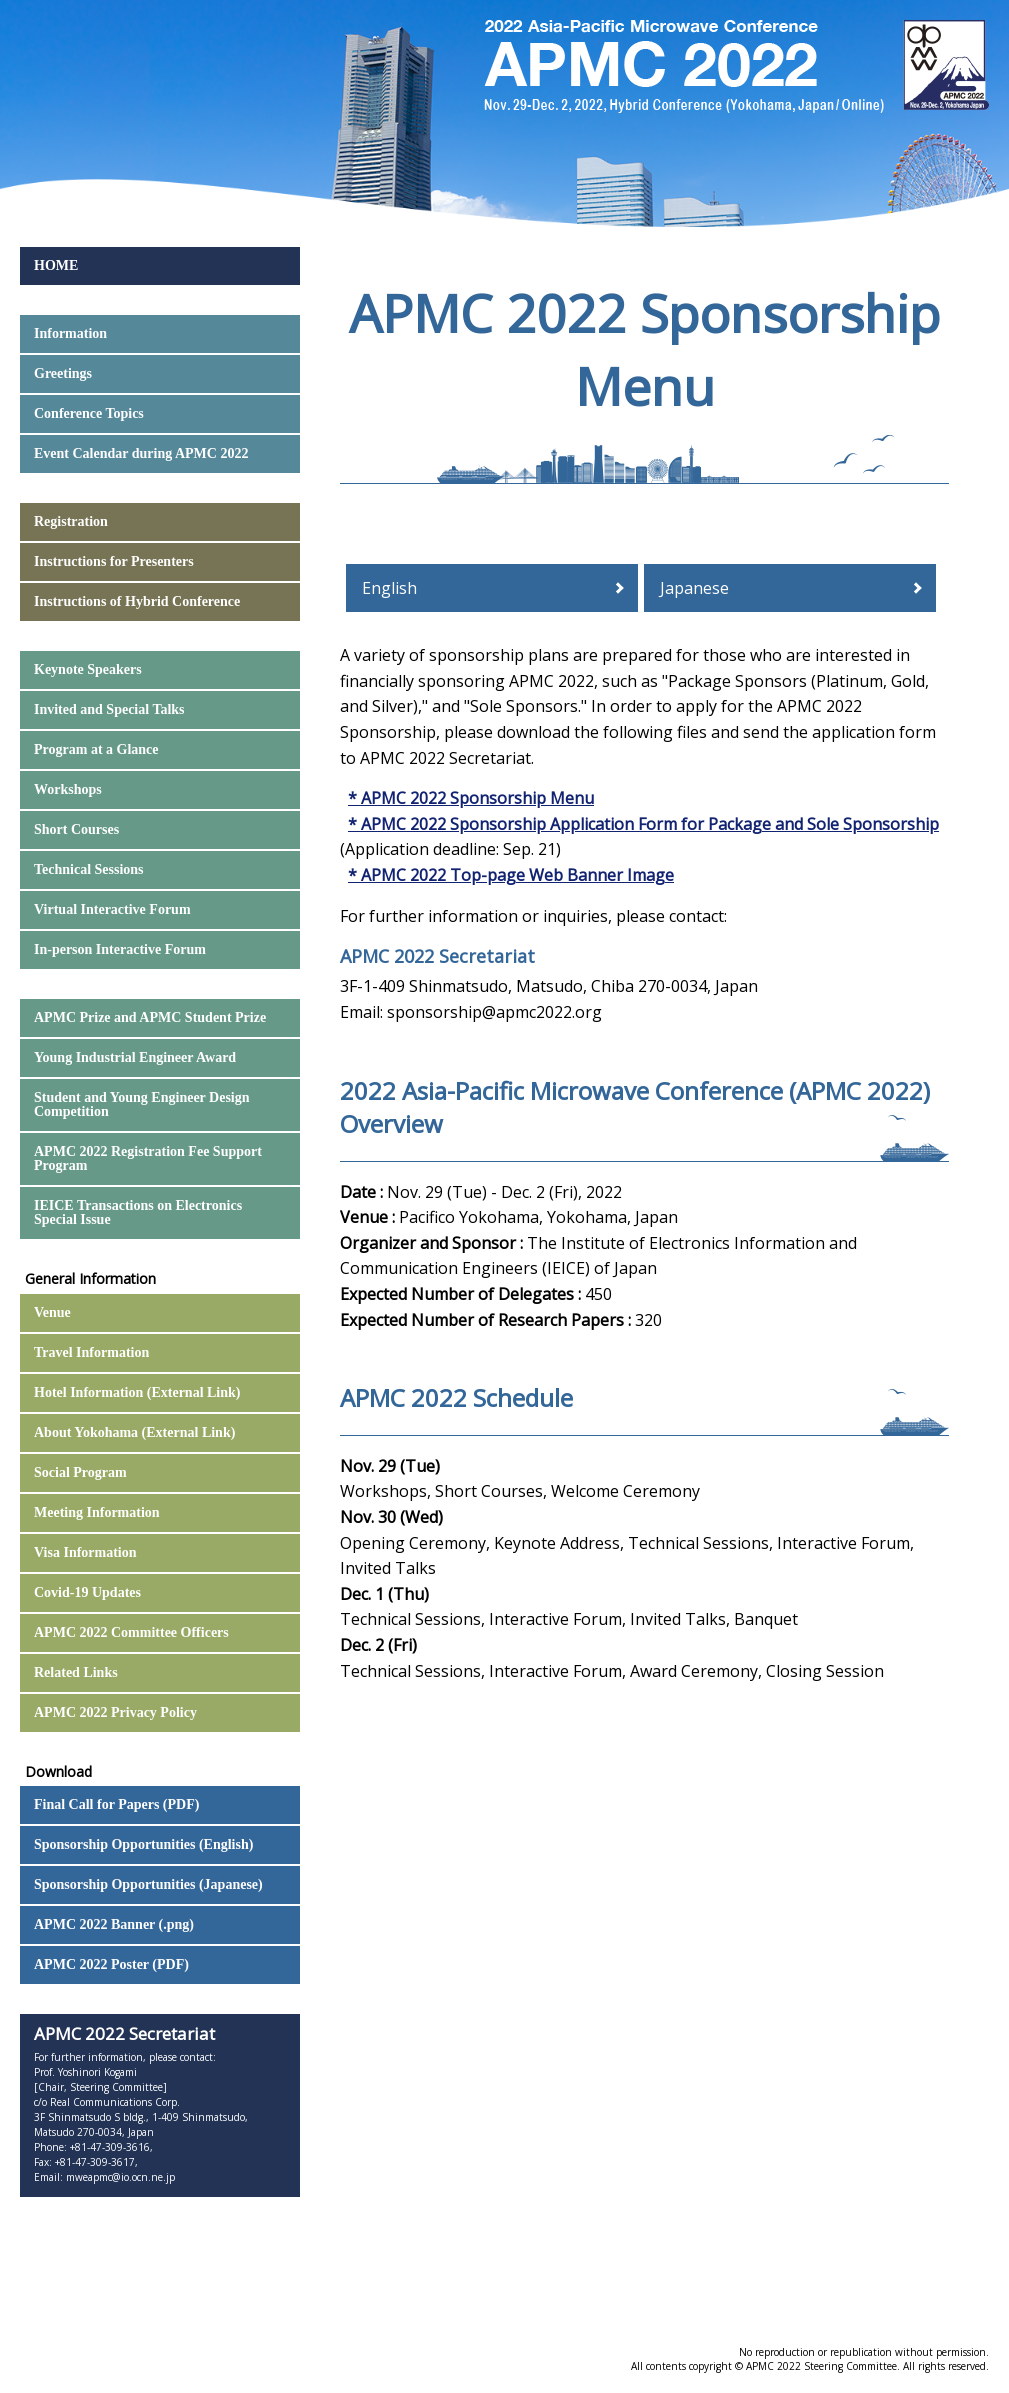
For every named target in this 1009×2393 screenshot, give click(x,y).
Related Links (76, 1672)
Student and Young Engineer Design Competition (142, 1104)
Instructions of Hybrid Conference (137, 601)
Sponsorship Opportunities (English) (143, 1844)
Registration (71, 521)
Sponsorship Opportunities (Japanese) (148, 1884)
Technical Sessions (89, 869)
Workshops (68, 789)
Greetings (63, 373)
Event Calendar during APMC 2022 (141, 453)
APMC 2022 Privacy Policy (115, 1712)
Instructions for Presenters (114, 561)
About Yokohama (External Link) (134, 1432)
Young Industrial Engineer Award (135, 1057)
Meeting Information (97, 1512)
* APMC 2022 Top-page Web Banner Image (511, 875)
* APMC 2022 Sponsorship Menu (471, 798)
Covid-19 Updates (87, 1592)
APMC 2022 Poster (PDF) (111, 1964)
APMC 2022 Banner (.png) (114, 1924)
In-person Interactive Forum (120, 949)
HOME (56, 265)
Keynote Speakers (88, 669)
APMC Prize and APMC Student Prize (150, 1017)
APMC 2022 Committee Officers (131, 1632)
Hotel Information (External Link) (137, 1392)
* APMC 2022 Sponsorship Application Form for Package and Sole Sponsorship (643, 824)
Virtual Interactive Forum (112, 909)
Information (70, 333)
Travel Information (91, 1352)
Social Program (80, 1472)
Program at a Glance (96, 749)
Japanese (694, 588)
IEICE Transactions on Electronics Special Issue (138, 1212)
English (389, 588)
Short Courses (76, 829)
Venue (52, 1312)
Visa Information (85, 1552)
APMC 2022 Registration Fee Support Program (148, 1158)
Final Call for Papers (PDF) (116, 1804)
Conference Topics (89, 413)
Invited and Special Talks (109, 709)
